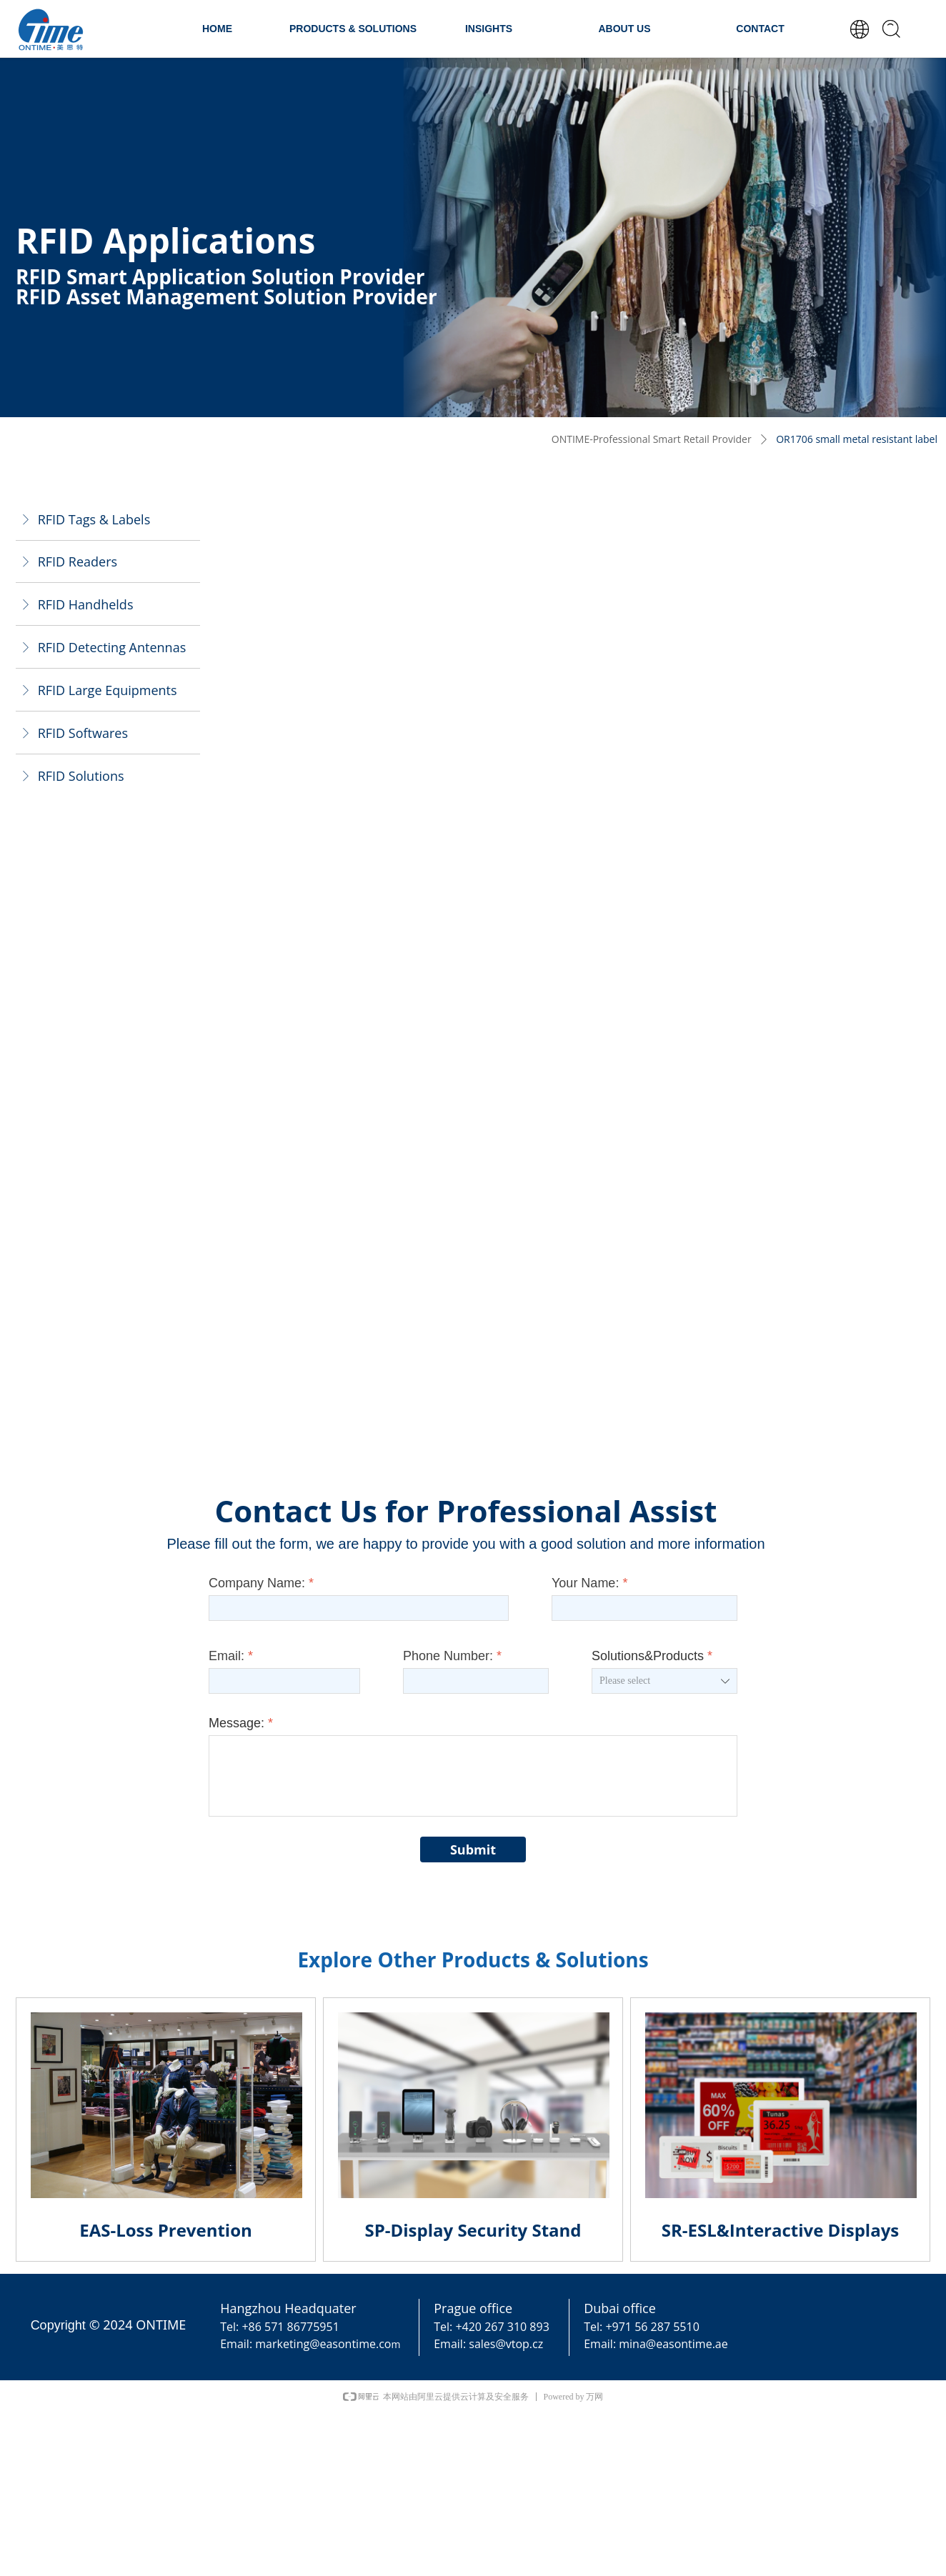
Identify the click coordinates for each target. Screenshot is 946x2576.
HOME (217, 28)
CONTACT (760, 28)
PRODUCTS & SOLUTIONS (353, 28)
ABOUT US (624, 28)
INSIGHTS (488, 28)
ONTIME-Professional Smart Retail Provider (652, 439)
